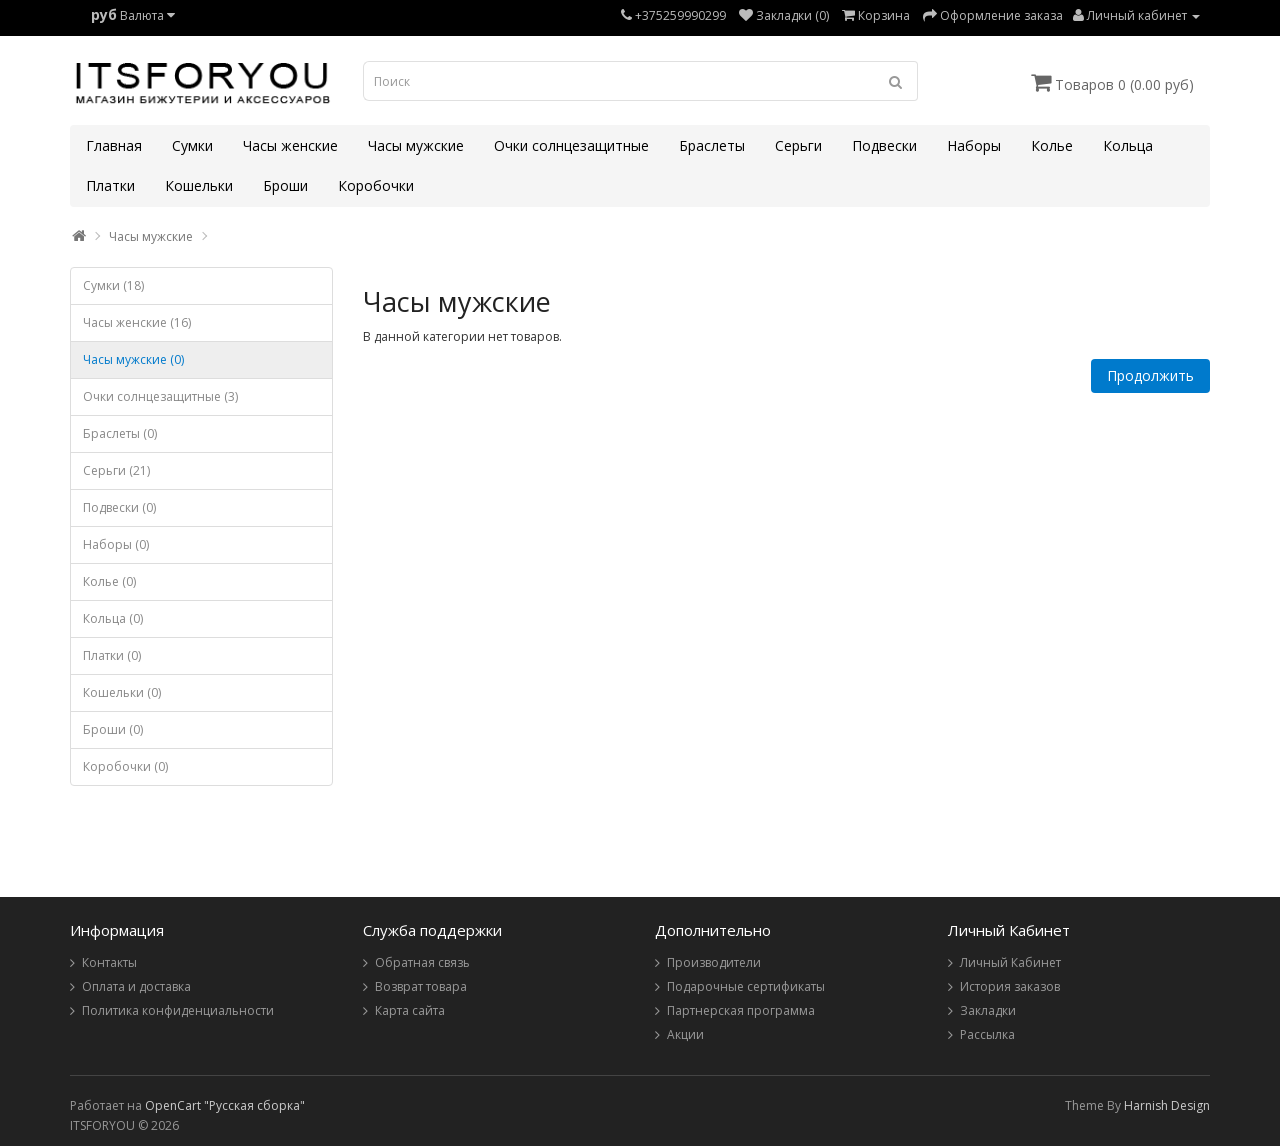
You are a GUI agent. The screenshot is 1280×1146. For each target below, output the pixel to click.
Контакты (109, 962)
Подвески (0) (119, 507)
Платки (110, 185)
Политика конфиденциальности (178, 1010)
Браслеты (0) (120, 433)
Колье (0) (109, 581)
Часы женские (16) (137, 322)
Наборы (974, 145)
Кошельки (199, 185)
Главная (114, 145)
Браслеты (712, 145)
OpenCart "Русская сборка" (225, 1105)
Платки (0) (112, 655)
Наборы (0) (116, 544)
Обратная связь (422, 962)
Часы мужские (416, 145)
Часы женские (290, 145)
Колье (1052, 145)
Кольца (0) (113, 618)
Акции (685, 1034)
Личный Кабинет (1010, 962)
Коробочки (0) (125, 766)
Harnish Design (1167, 1105)
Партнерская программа (741, 1010)
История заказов (1010, 986)
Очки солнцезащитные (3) (160, 396)
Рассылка (987, 1034)
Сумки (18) (113, 285)
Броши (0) (113, 729)
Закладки (988, 1010)
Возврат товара (421, 986)
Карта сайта (410, 1010)
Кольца (1128, 145)
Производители (714, 962)
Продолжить (1150, 375)
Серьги (798, 145)
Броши (285, 185)
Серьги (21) (116, 470)
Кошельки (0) (122, 692)
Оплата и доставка (136, 986)
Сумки (192, 145)
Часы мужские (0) (133, 359)
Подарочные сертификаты (746, 986)
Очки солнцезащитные (571, 145)
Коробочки (376, 185)
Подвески (884, 145)
